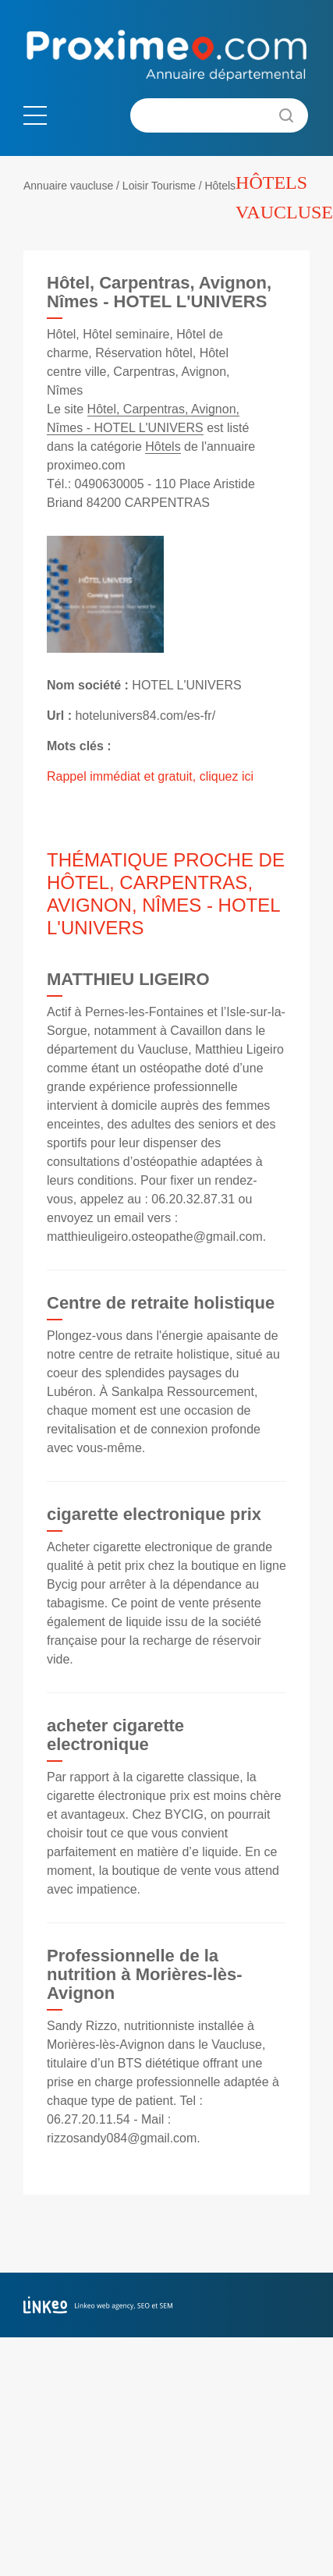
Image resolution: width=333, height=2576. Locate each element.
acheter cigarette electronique (115, 1735)
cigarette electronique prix (154, 1514)
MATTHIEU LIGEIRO (128, 979)
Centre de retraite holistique (161, 1303)
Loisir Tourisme (159, 185)
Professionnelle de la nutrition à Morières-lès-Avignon (145, 1974)
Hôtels (220, 185)
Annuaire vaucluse (68, 185)
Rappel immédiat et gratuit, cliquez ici (150, 776)
